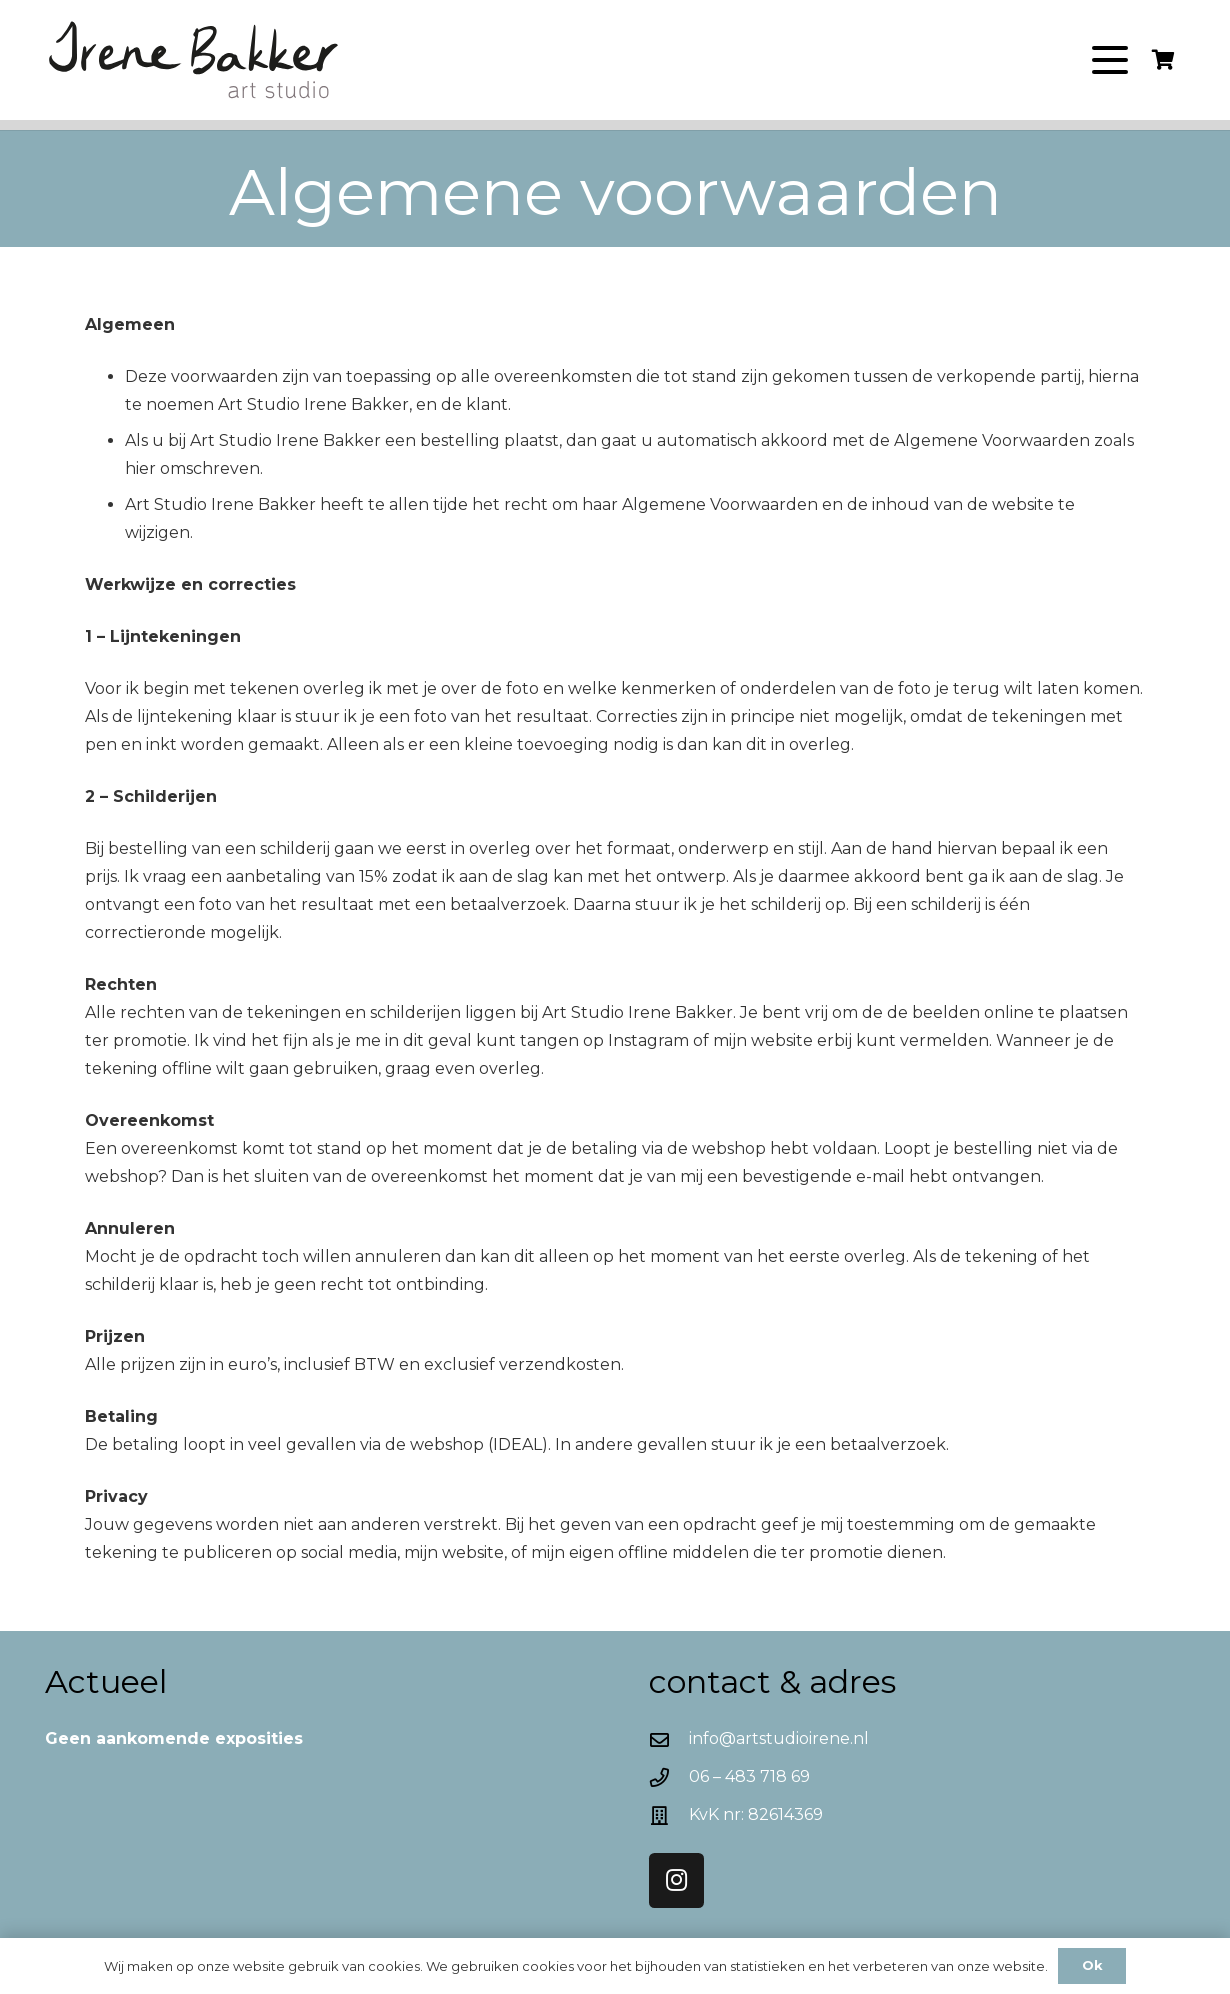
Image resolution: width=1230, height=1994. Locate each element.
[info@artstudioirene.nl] (669, 1739)
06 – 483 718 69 (749, 1776)
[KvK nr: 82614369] (669, 1815)
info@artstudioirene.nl (779, 1738)
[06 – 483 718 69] (669, 1777)
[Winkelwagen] (1163, 60)
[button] (1110, 60)
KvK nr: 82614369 (756, 1814)
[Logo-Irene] (195, 60)
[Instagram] (676, 1880)
